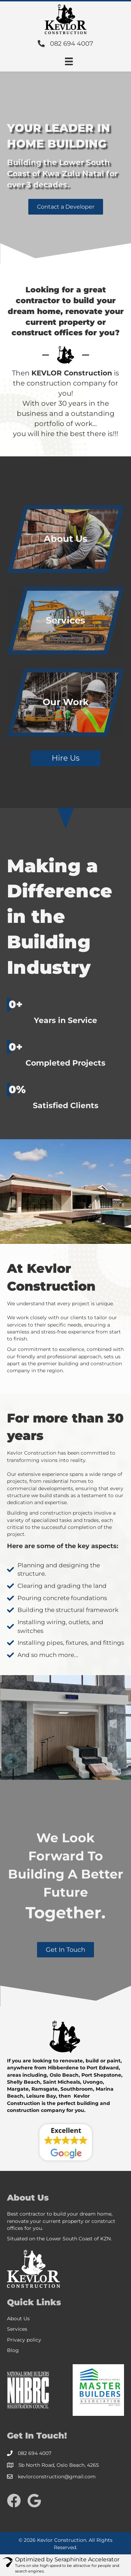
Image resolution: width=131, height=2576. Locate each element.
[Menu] (69, 61)
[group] (65, 1012)
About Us (18, 2318)
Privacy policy (24, 2340)
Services (17, 2329)
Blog (13, 2350)
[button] (65, 207)
